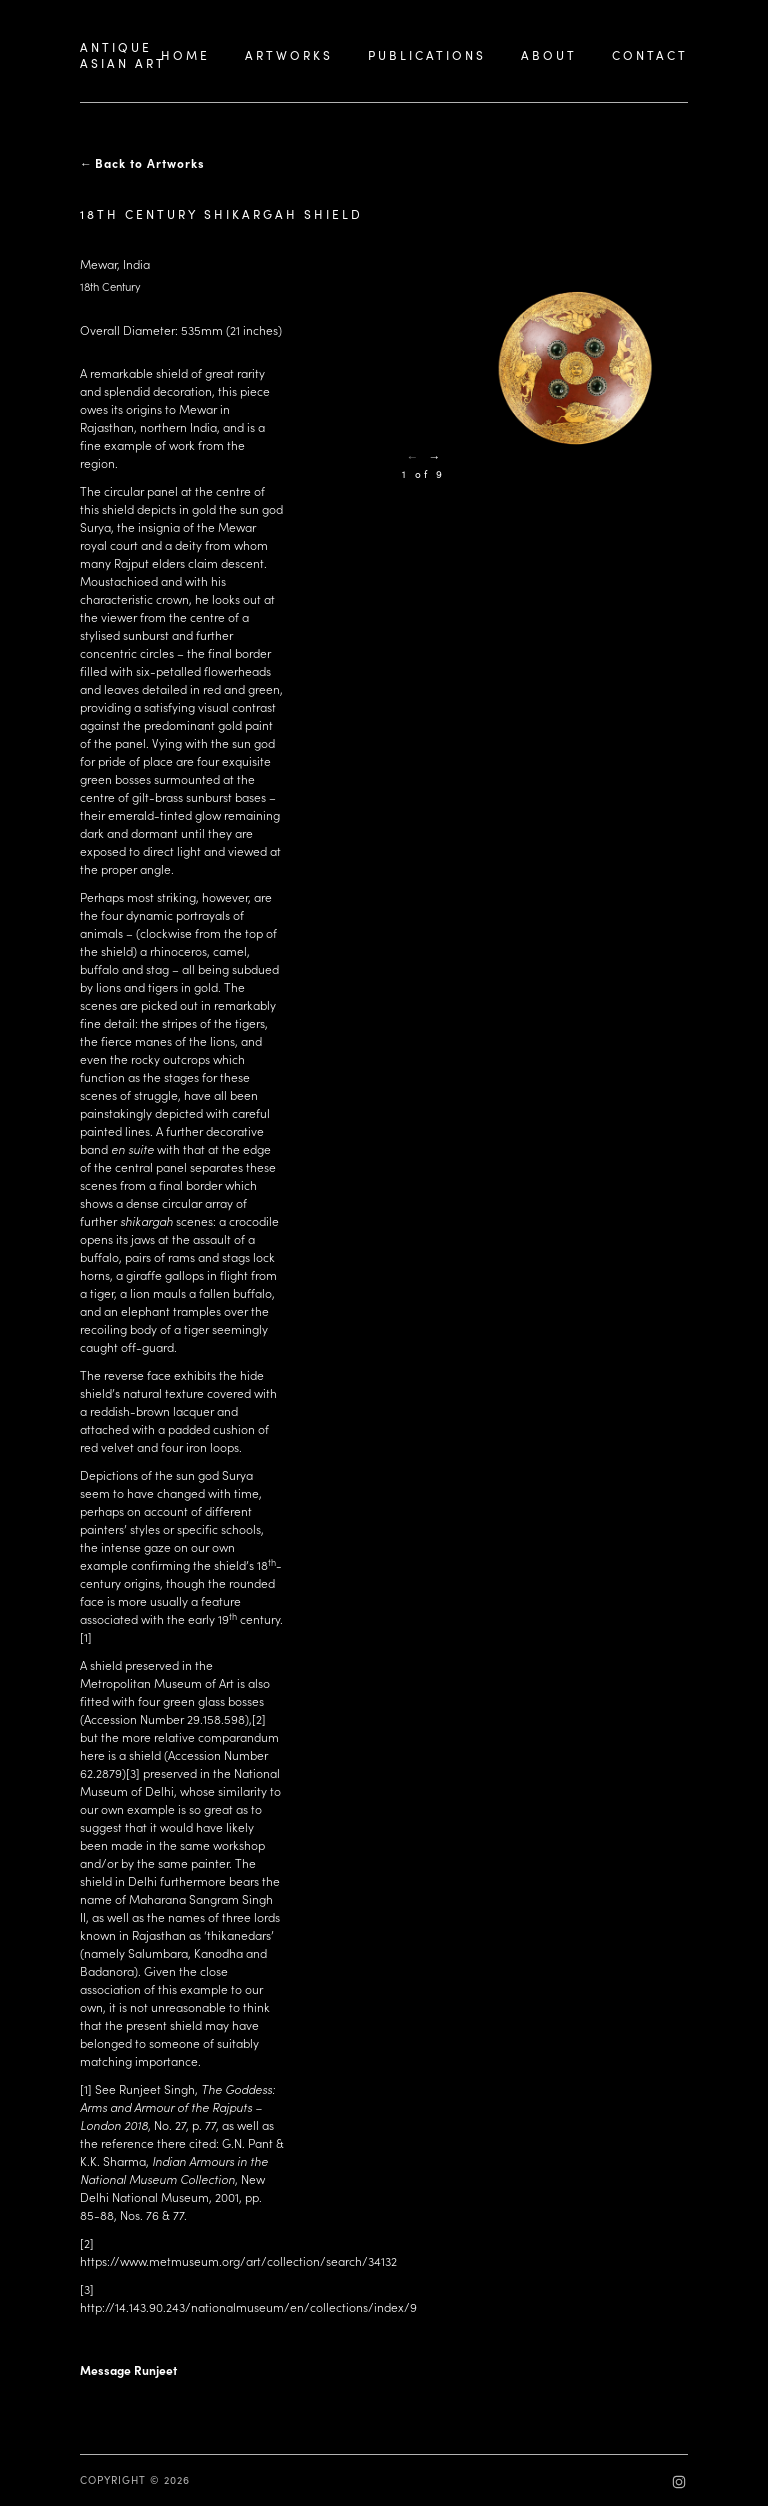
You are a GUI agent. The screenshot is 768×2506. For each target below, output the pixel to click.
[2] (259, 1719)
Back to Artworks (150, 163)
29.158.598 (216, 1719)
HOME (185, 55)
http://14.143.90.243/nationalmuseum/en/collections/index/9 (248, 2307)
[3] (133, 1773)
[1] (86, 1637)
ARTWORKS (289, 55)
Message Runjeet (128, 2370)
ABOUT (549, 55)
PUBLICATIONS (427, 55)
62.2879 (101, 1773)
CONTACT (650, 55)
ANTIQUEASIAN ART (123, 55)
